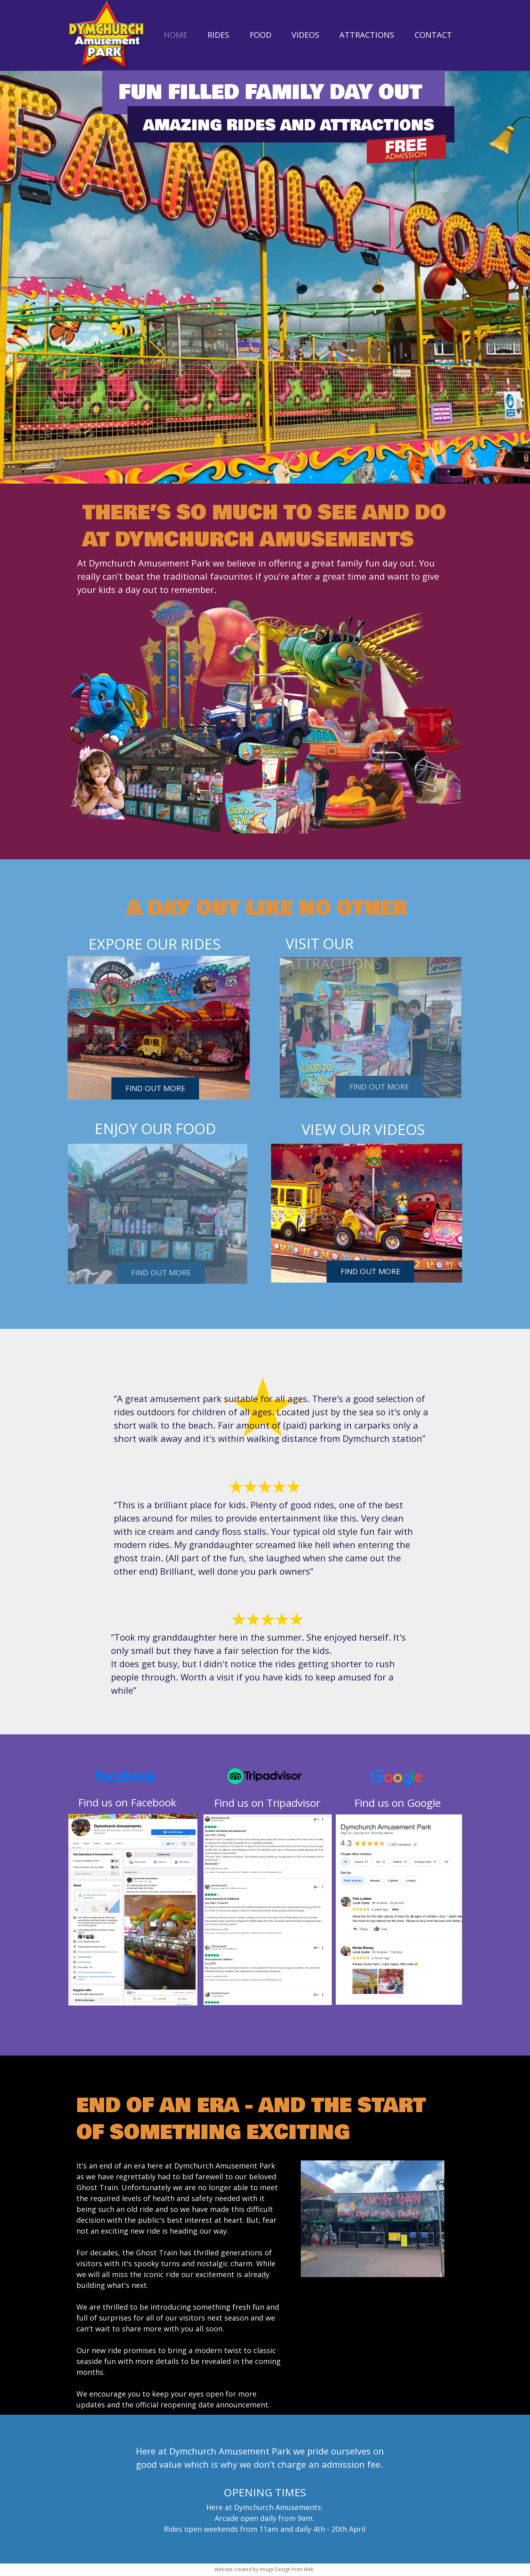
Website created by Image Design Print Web (264, 2569)
